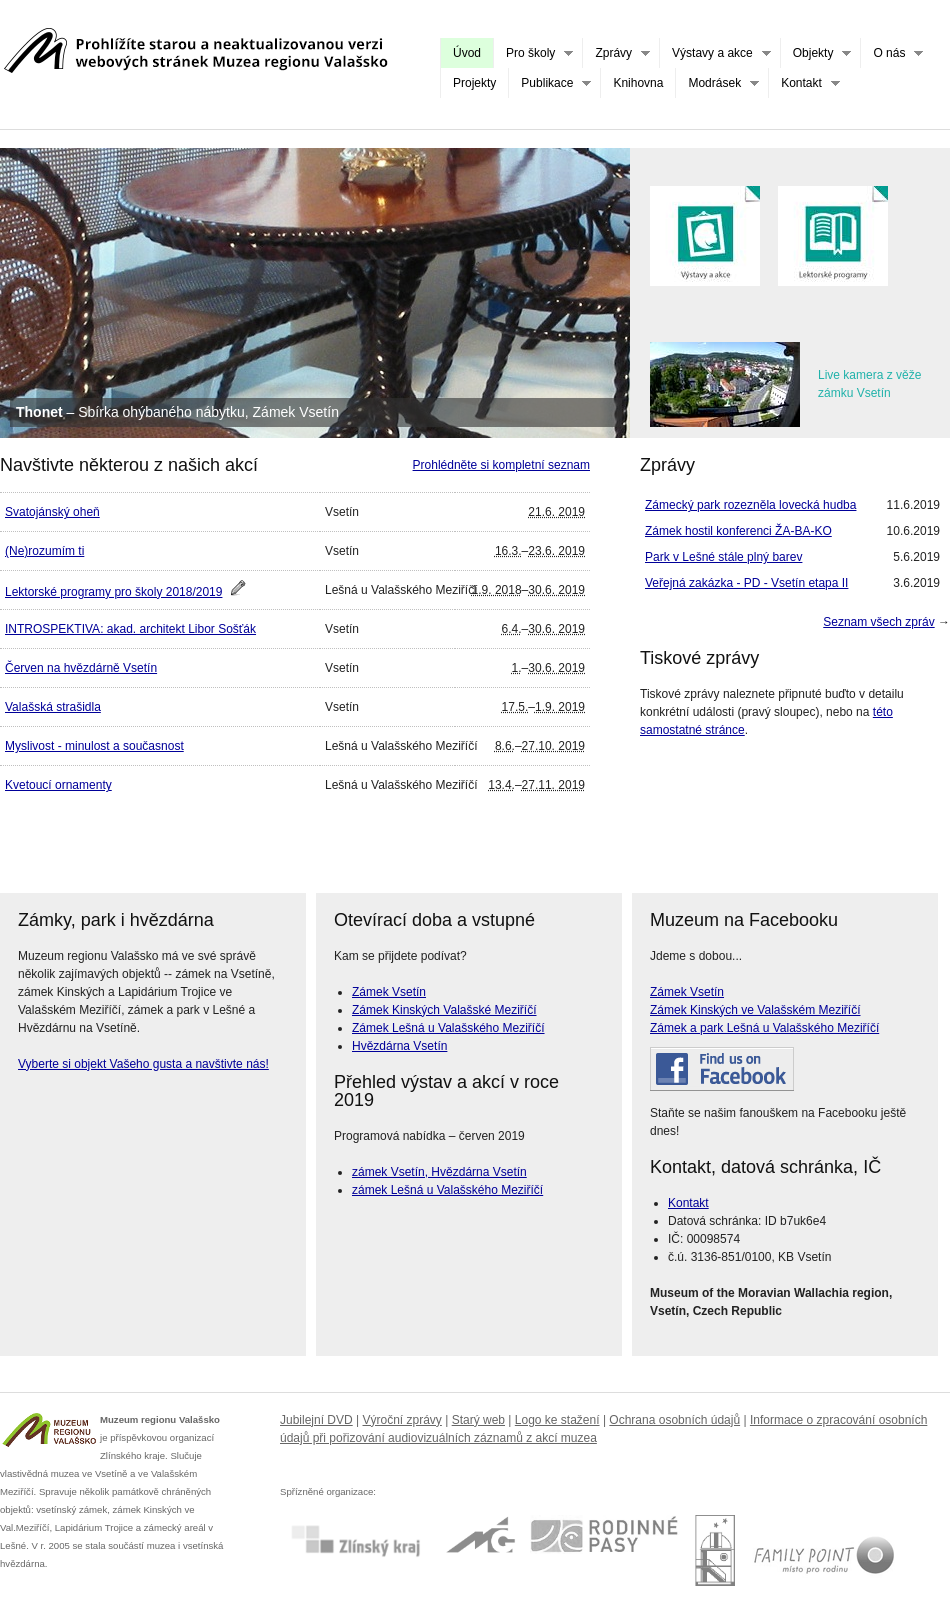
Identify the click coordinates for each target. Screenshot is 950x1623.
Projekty (474, 83)
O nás (891, 53)
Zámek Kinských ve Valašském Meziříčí (755, 1010)
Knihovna (638, 83)
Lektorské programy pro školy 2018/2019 (113, 592)
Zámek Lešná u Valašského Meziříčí (448, 1028)
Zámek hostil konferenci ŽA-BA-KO (738, 531)
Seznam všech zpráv (878, 622)
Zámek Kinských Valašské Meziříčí (444, 1010)
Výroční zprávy (402, 1420)
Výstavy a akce (715, 53)
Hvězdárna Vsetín (399, 1046)
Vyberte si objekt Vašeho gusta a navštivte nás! (143, 1064)
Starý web (478, 1420)
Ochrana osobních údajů (674, 1420)
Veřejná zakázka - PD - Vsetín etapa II (746, 583)
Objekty (816, 53)
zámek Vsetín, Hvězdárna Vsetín (439, 1172)
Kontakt (804, 83)
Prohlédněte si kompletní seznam (501, 465)
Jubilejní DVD (316, 1420)
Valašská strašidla (53, 707)
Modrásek (717, 83)
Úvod (467, 53)
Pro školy (533, 53)
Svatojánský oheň (52, 512)
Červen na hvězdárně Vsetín (81, 668)
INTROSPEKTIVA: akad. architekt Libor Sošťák (130, 629)
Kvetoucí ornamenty (58, 785)
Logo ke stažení (557, 1420)
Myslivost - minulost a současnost (94, 746)
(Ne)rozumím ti (44, 551)
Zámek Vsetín (389, 992)
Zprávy (616, 53)
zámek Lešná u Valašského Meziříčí (447, 1190)
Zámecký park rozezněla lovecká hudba (750, 505)
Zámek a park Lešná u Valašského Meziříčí (764, 1028)
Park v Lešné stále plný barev (723, 557)
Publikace (549, 83)
